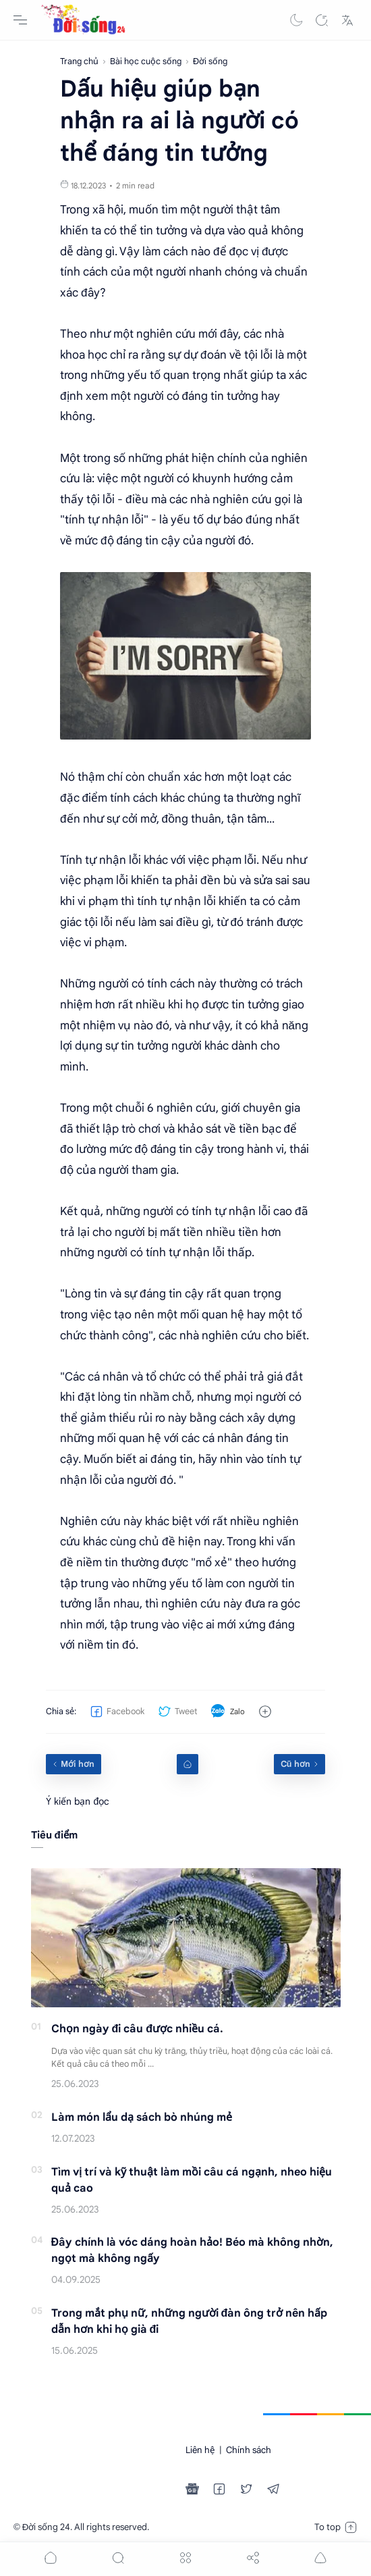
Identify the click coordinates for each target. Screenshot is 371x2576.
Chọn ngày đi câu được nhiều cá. (137, 2029)
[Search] (322, 20)
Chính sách (248, 2450)
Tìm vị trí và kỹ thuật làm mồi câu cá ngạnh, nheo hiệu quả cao (191, 2180)
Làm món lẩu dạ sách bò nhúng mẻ (141, 2117)
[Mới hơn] (73, 1764)
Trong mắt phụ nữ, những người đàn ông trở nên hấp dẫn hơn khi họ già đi (189, 2321)
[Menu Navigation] (20, 20)
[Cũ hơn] (299, 1764)
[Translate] (347, 20)
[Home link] (187, 1764)
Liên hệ (200, 2450)
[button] (296, 20)
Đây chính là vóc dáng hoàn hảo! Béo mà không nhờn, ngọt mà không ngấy (192, 2250)
